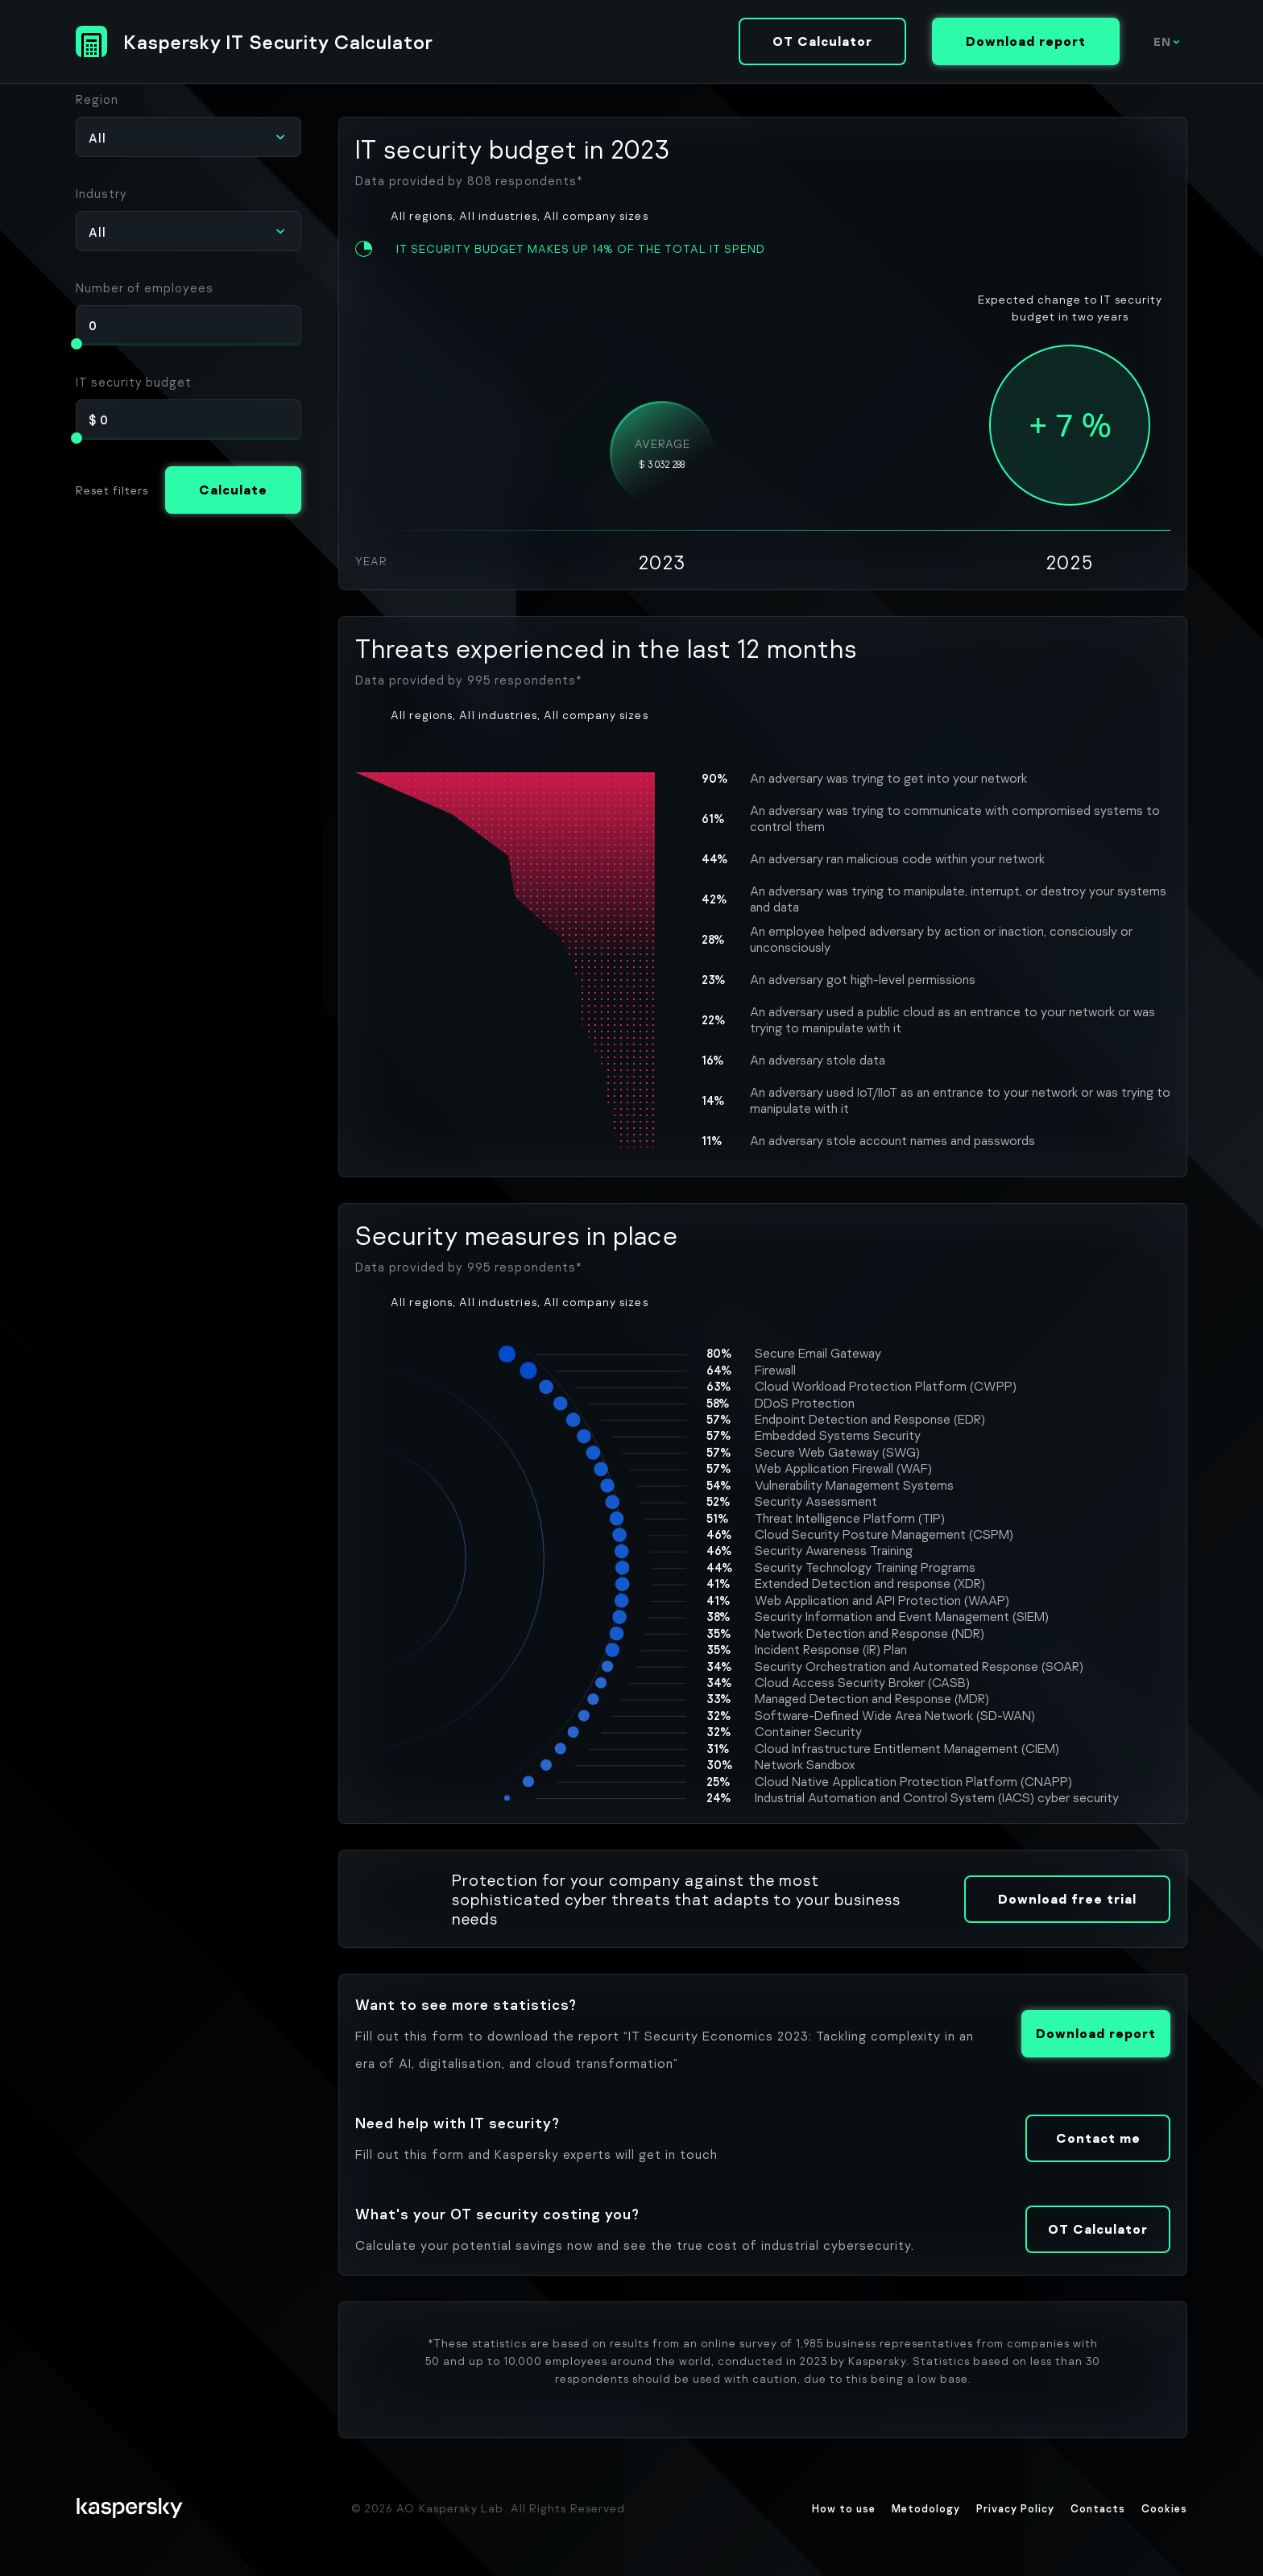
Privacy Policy (1015, 2508)
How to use (844, 2508)
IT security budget (134, 381)
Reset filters (112, 490)
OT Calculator (822, 41)
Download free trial (1067, 1899)
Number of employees (144, 287)
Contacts (1097, 2508)
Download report (1026, 41)
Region (97, 99)
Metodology (926, 2508)
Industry (101, 193)
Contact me (1098, 2138)
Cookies (1164, 2508)
